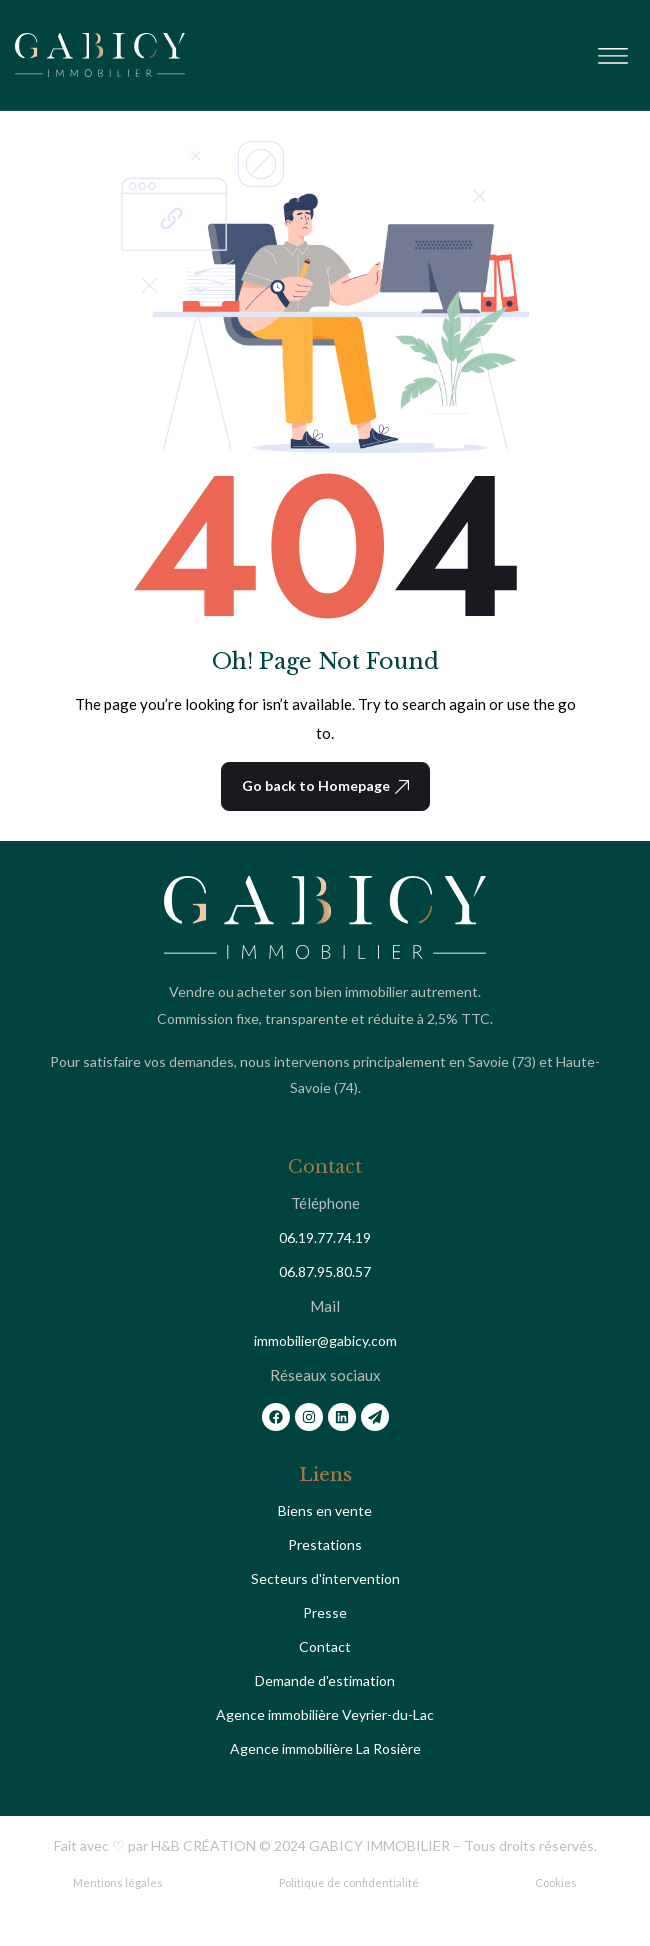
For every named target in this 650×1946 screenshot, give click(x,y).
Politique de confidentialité (349, 1882)
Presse (325, 1612)
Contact (325, 1646)
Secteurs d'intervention (325, 1578)
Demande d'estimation (325, 1680)
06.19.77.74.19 (325, 1237)
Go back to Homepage (325, 786)
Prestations (325, 1544)
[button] (612, 51)
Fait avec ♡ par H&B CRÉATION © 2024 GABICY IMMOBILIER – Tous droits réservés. (325, 1845)
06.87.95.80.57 (325, 1271)
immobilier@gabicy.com (325, 1340)
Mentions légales (118, 1882)
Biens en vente (325, 1510)
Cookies (556, 1882)
